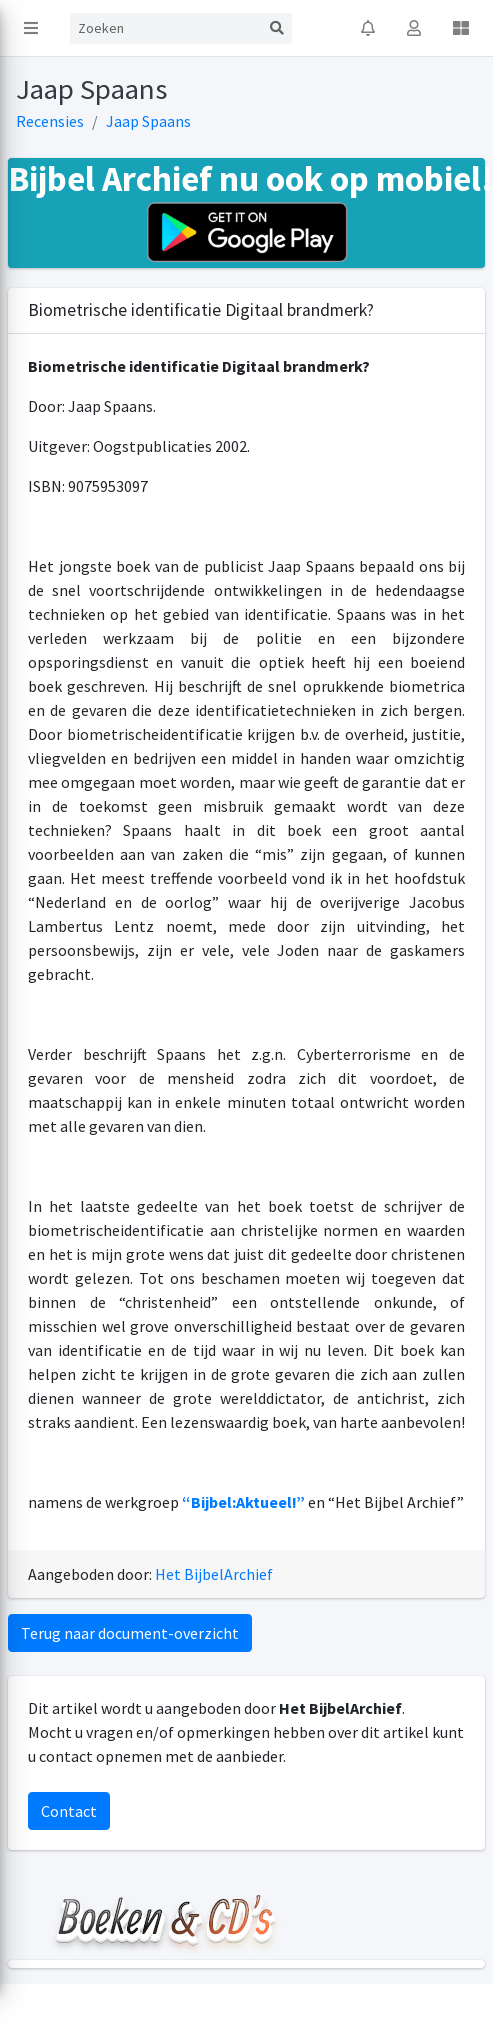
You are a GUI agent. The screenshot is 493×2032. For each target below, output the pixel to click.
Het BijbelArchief (214, 1574)
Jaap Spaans (148, 121)
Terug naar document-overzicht (130, 1633)
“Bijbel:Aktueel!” (243, 1502)
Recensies (50, 121)
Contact (69, 1811)
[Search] (166, 28)
